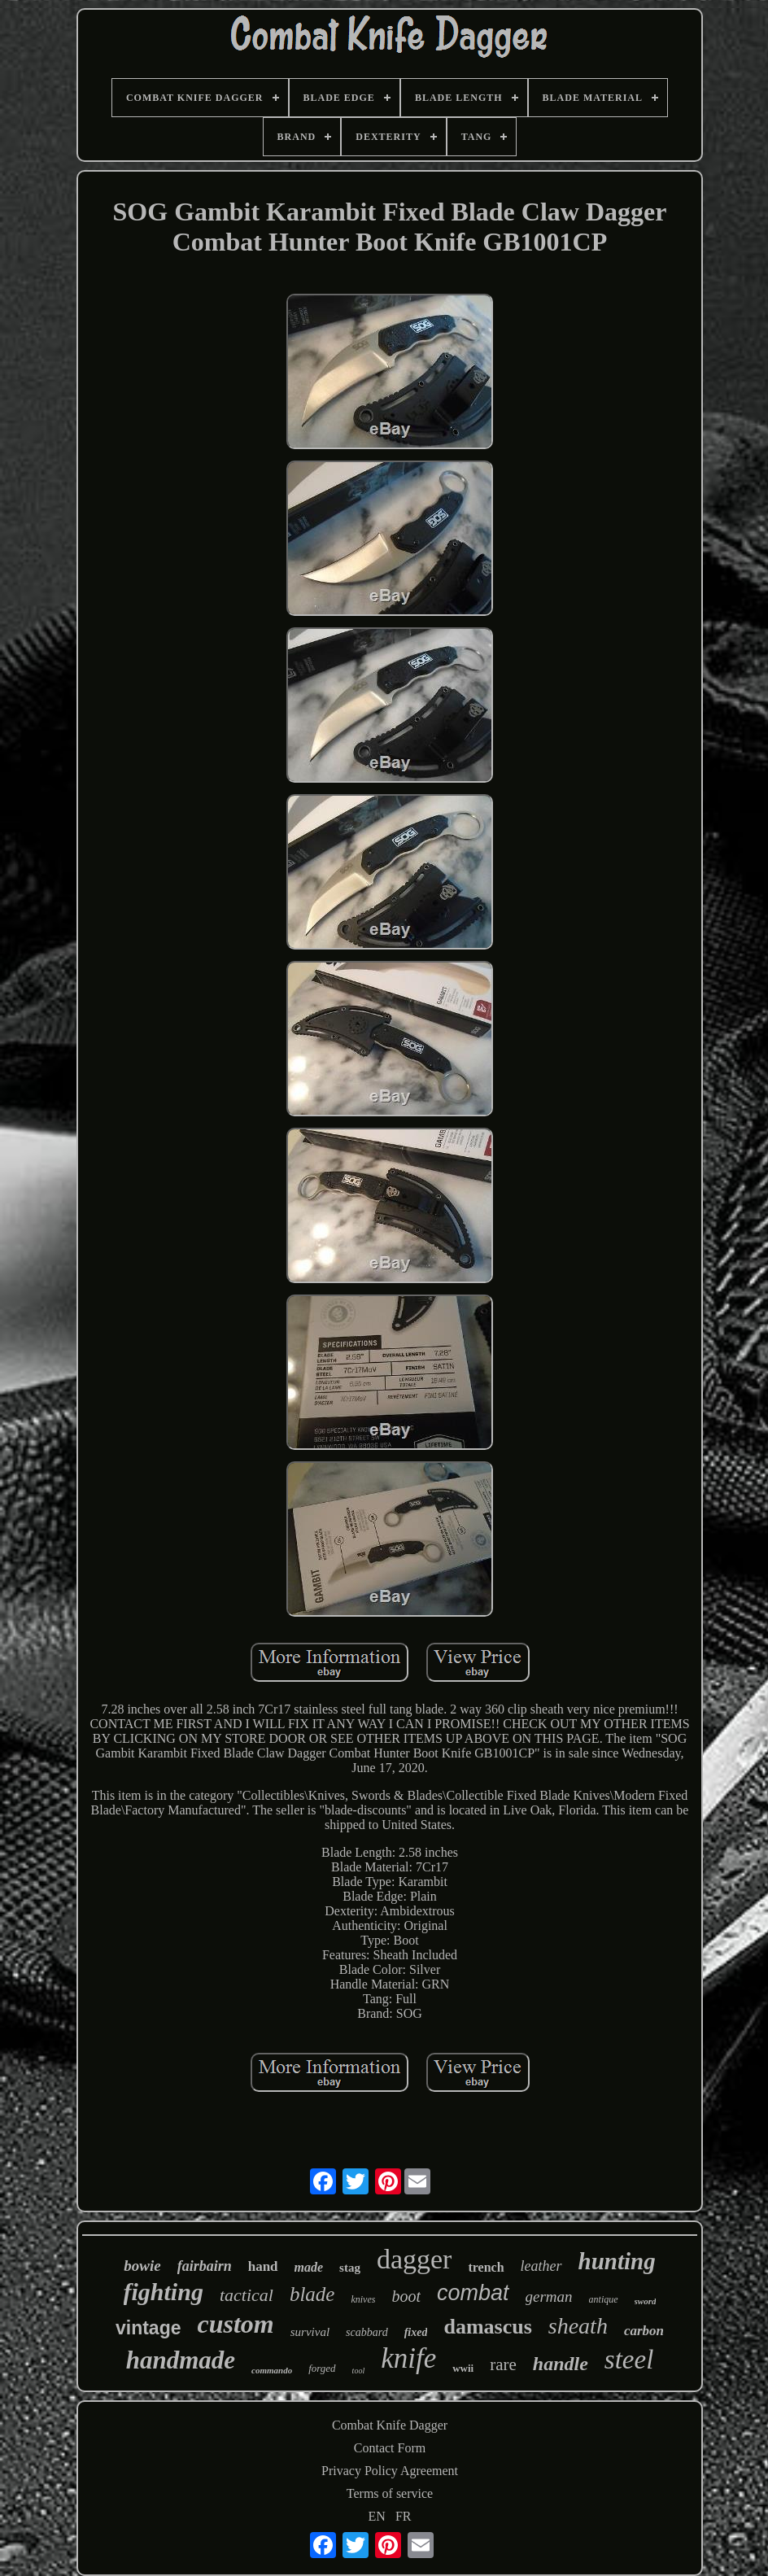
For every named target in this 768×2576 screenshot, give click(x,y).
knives (363, 2299)
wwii (462, 2368)
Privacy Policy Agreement (389, 2471)
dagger (414, 2259)
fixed (416, 2332)
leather (541, 2266)
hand (263, 2266)
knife (408, 2358)
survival (309, 2331)
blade (312, 2294)
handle (560, 2363)
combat (473, 2293)
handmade (180, 2360)
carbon (644, 2330)
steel (628, 2359)
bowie (142, 2265)
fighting (163, 2291)
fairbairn (204, 2266)
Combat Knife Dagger (389, 2425)
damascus (487, 2326)
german (549, 2296)
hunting (617, 2261)
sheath (578, 2325)
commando (271, 2370)
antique (603, 2299)
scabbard (367, 2332)
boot (406, 2296)
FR (403, 2516)
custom (236, 2323)
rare (503, 2364)
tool (358, 2370)
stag (349, 2267)
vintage (148, 2327)
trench (486, 2267)
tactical (246, 2295)
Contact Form (389, 2448)
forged (321, 2368)
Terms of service (390, 2493)
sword (646, 2301)
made (309, 2267)
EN (377, 2516)
